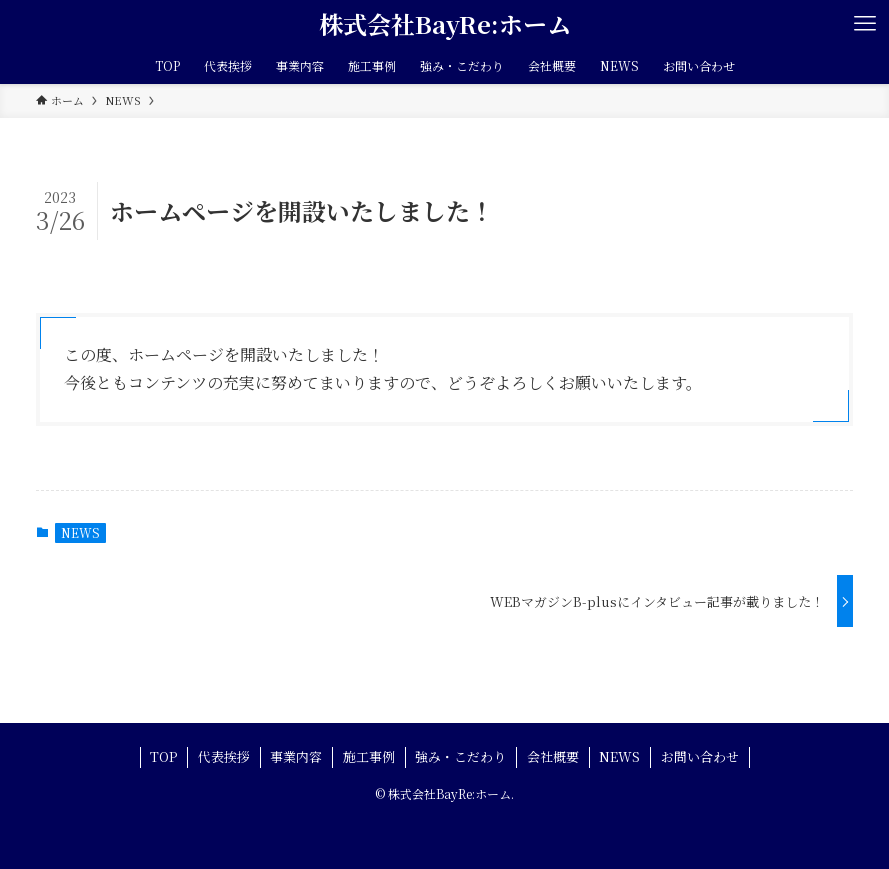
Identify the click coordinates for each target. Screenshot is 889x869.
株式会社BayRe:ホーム (445, 24)
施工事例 (369, 756)
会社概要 (553, 756)
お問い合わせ (700, 756)
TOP (163, 756)
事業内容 (296, 756)
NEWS (80, 532)
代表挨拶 (224, 756)
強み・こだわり (460, 756)
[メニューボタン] (865, 24)
